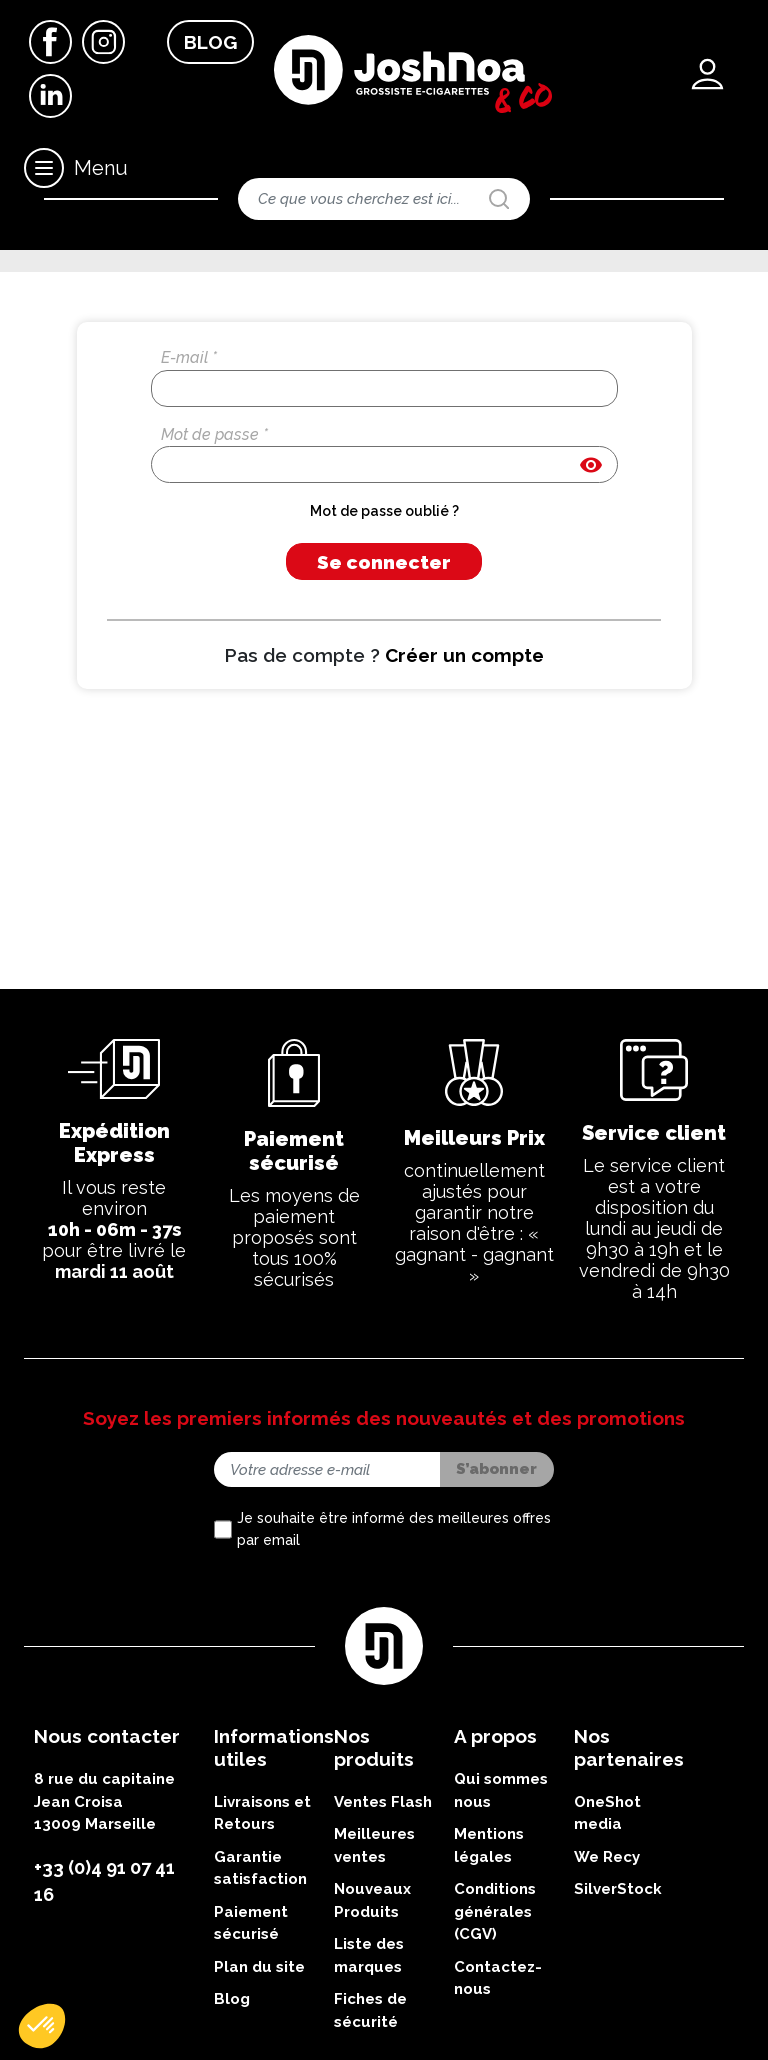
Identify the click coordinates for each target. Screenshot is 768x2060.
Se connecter (384, 680)
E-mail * (189, 475)
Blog (210, 42)
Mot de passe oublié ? (384, 630)
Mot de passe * (214, 552)
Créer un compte (464, 773)
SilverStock (618, 2008)
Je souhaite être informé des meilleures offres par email (394, 1648)
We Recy (607, 1976)
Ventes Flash (383, 1921)
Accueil (52, 275)
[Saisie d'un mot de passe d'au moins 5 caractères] (384, 583)
